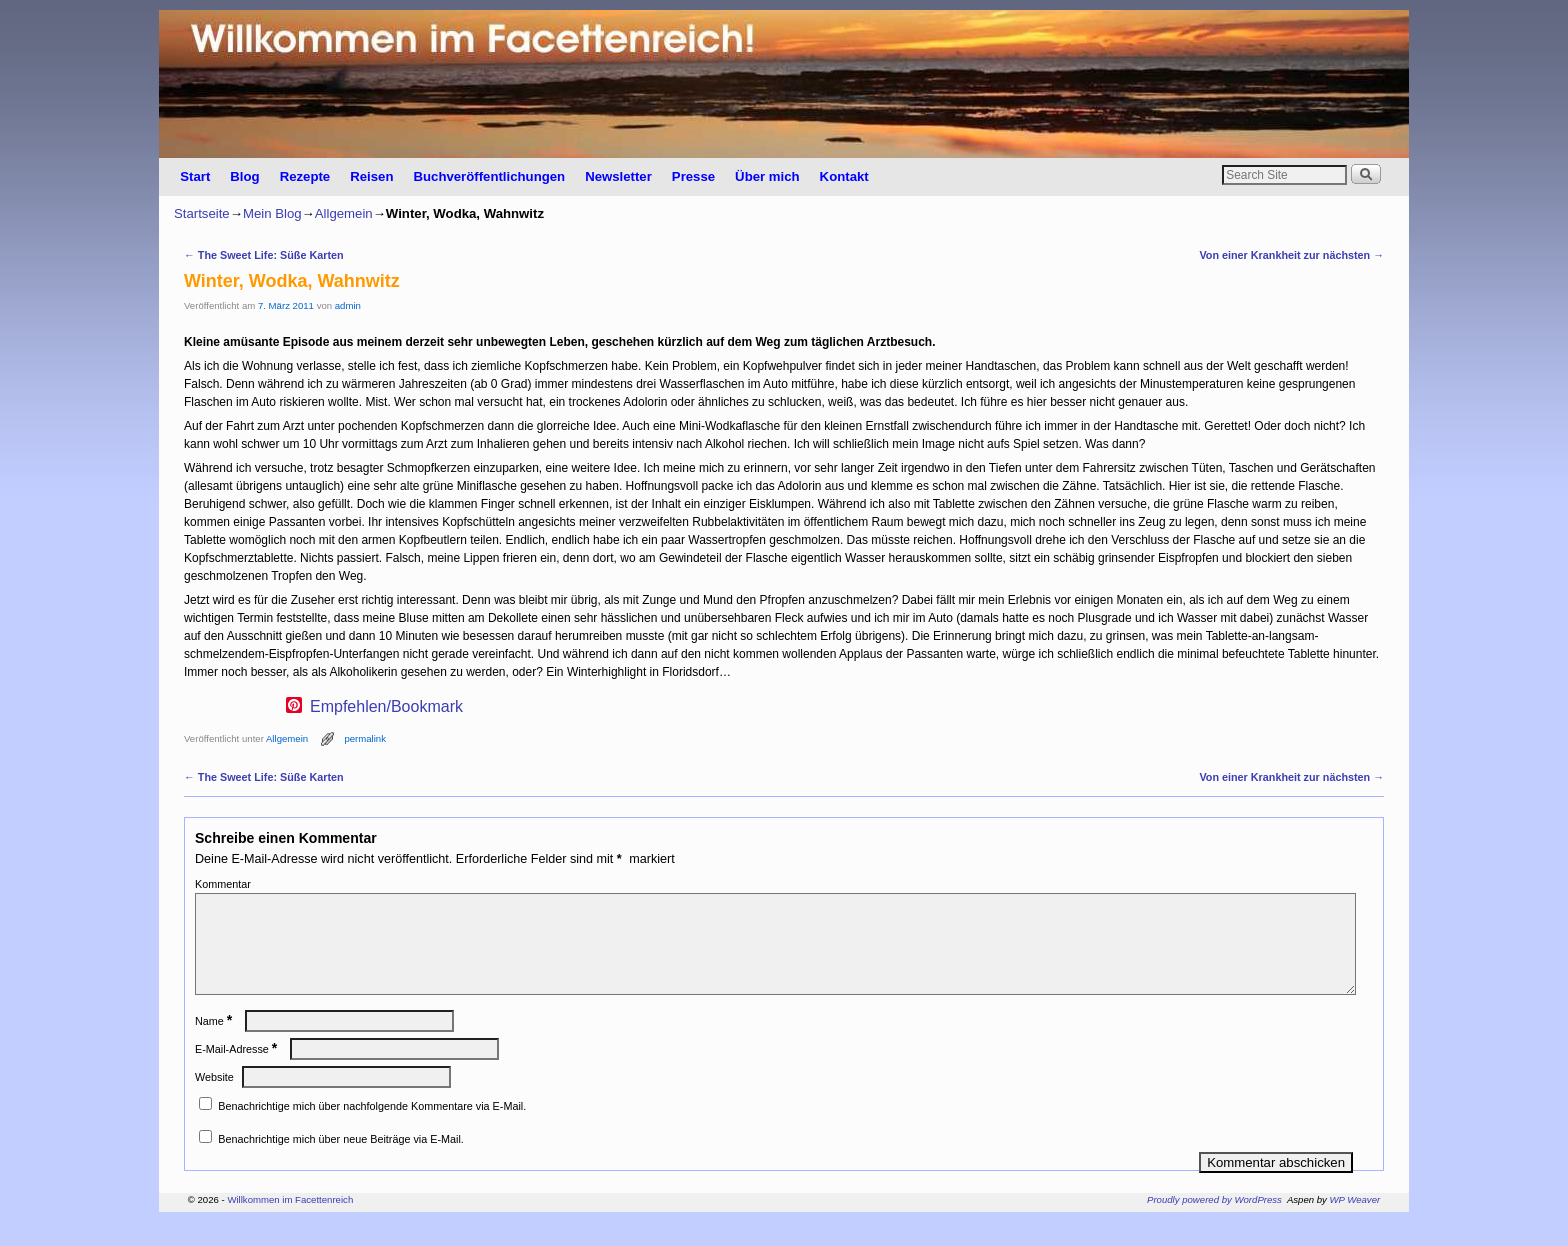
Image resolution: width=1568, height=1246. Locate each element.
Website (214, 1101)
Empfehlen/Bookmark (386, 707)
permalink (365, 738)
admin (348, 305)
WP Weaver (1355, 1223)
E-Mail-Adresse (238, 1073)
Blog (244, 176)
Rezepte (305, 176)
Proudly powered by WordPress (1214, 1223)
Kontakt (844, 176)
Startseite (202, 213)
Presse (693, 176)
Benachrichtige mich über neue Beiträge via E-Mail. (340, 1163)
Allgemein (344, 213)
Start (195, 176)
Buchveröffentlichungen (489, 176)
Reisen (371, 176)
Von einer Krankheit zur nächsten (1291, 255)
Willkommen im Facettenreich (290, 1223)
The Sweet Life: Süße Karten (264, 255)
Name (215, 1045)
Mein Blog (272, 213)
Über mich (767, 176)
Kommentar (223, 884)
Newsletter (618, 176)
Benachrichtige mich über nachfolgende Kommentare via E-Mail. (372, 1130)
